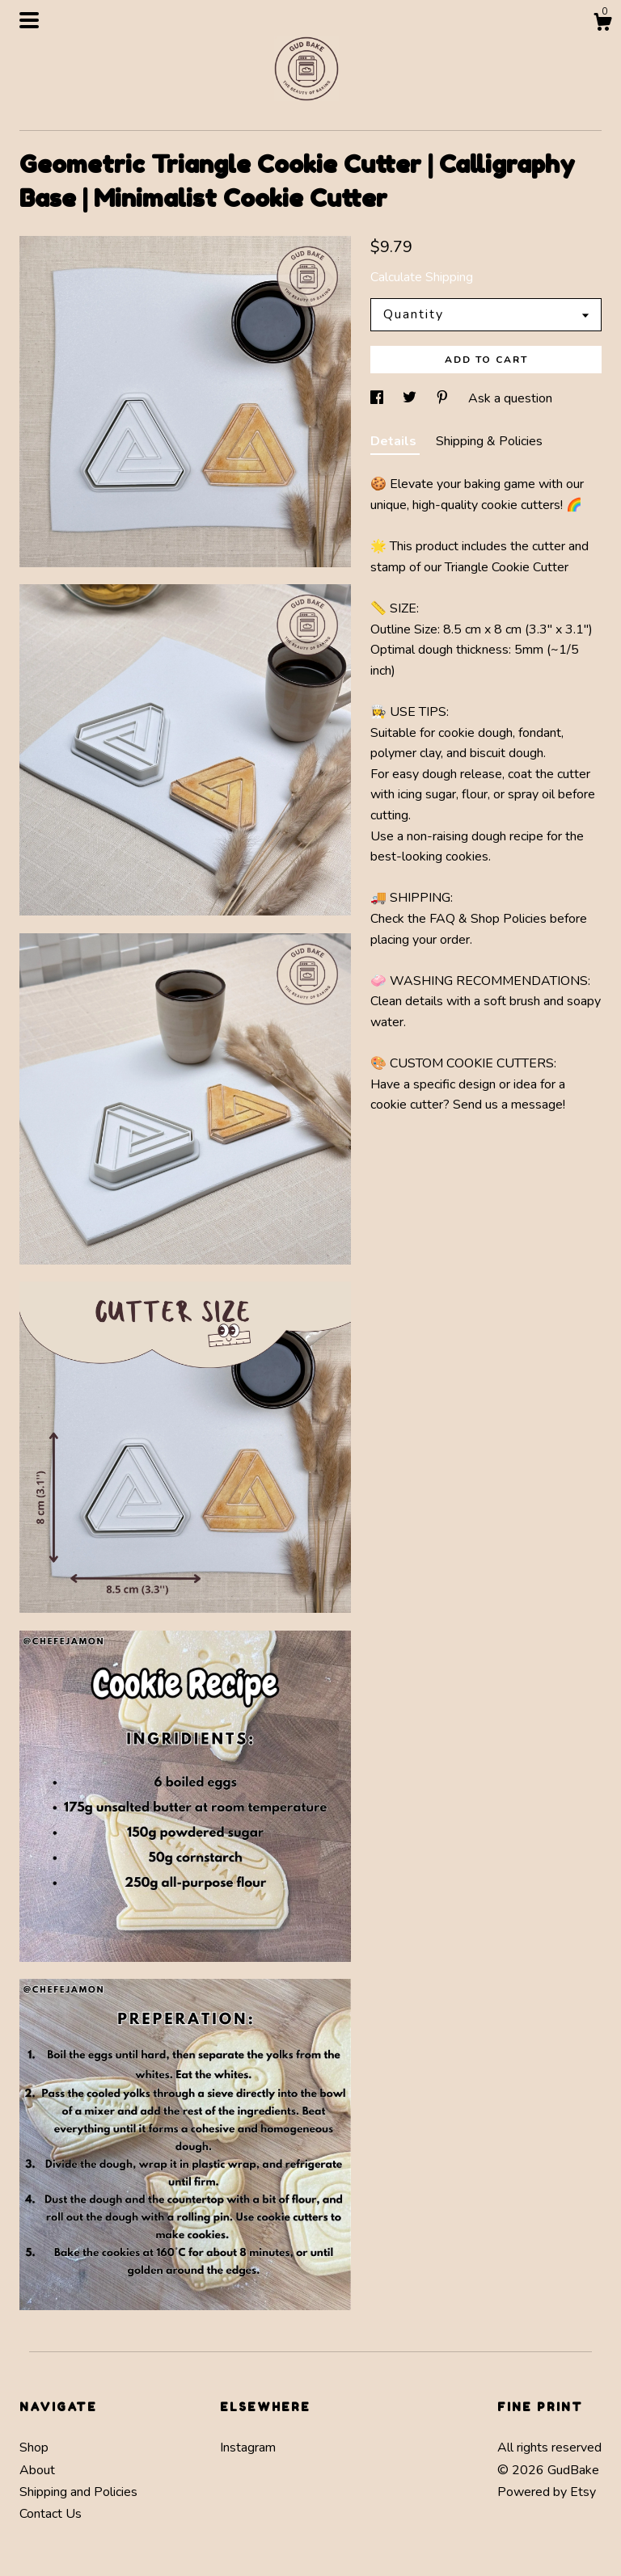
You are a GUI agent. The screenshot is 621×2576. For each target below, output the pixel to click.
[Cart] (602, 24)
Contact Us (50, 2514)
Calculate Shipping (421, 277)
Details (395, 441)
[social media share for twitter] (411, 398)
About (37, 2470)
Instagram (248, 2447)
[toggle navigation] (29, 20)
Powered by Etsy (546, 2492)
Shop (34, 2447)
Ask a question (510, 398)
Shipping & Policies (489, 441)
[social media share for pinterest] (444, 398)
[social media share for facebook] (378, 398)
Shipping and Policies (78, 2492)
